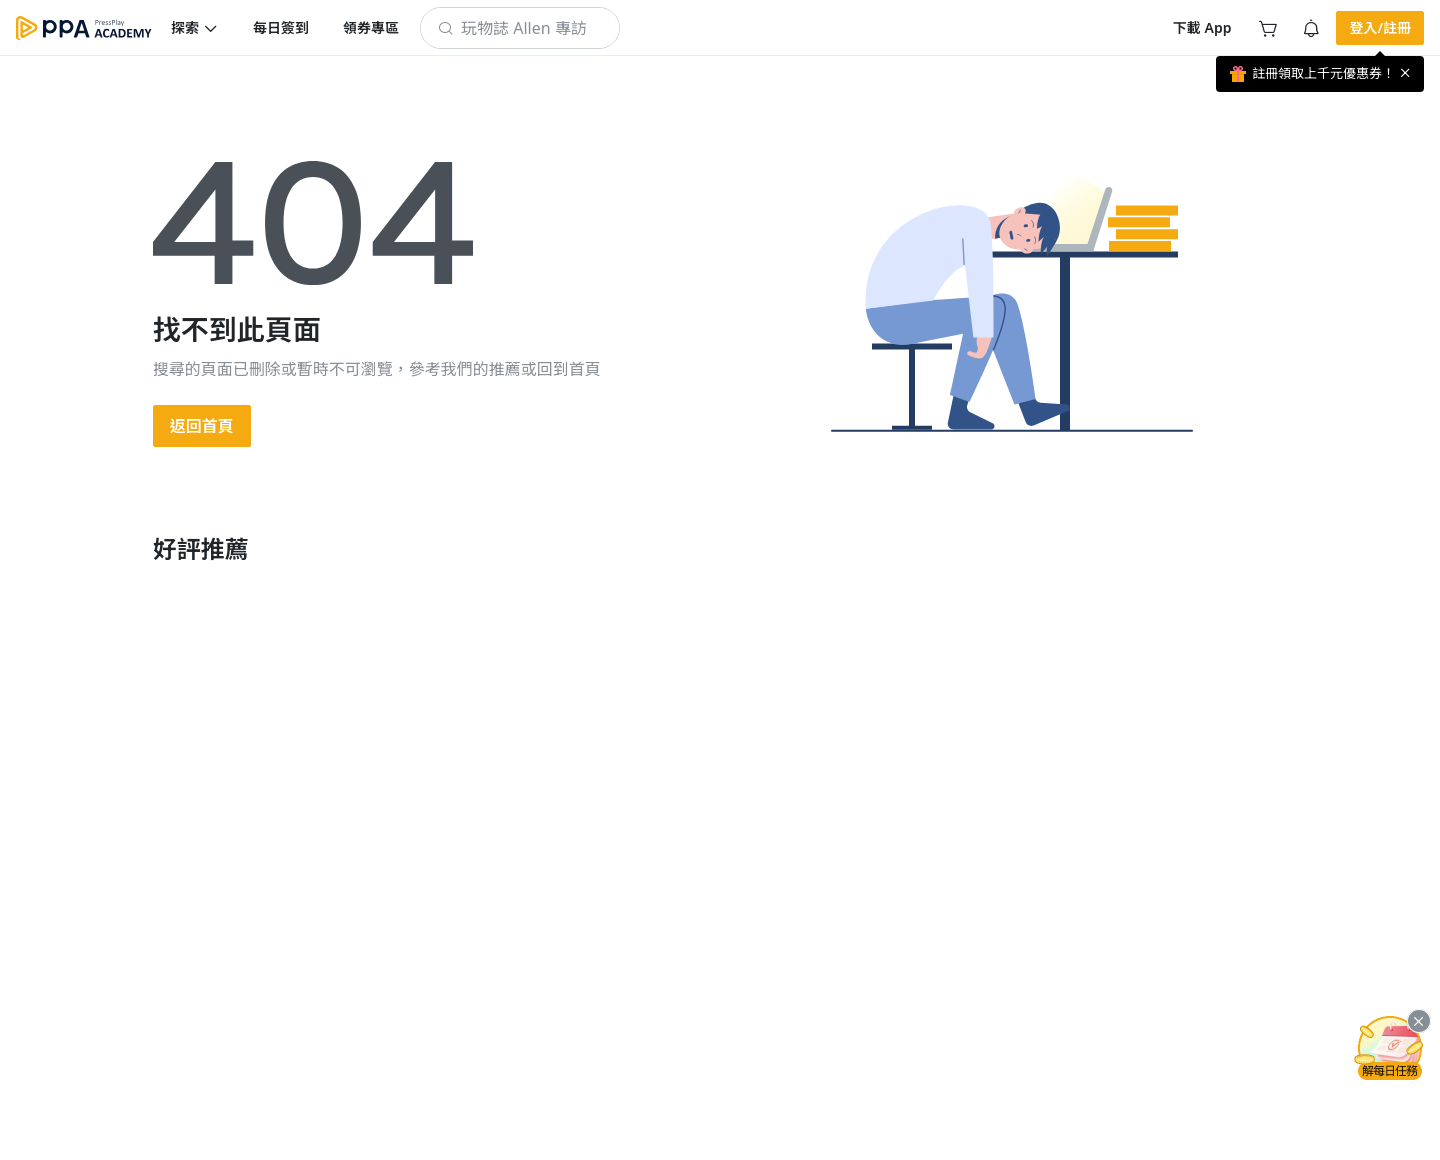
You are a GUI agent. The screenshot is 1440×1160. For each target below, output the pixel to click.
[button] (195, 28)
